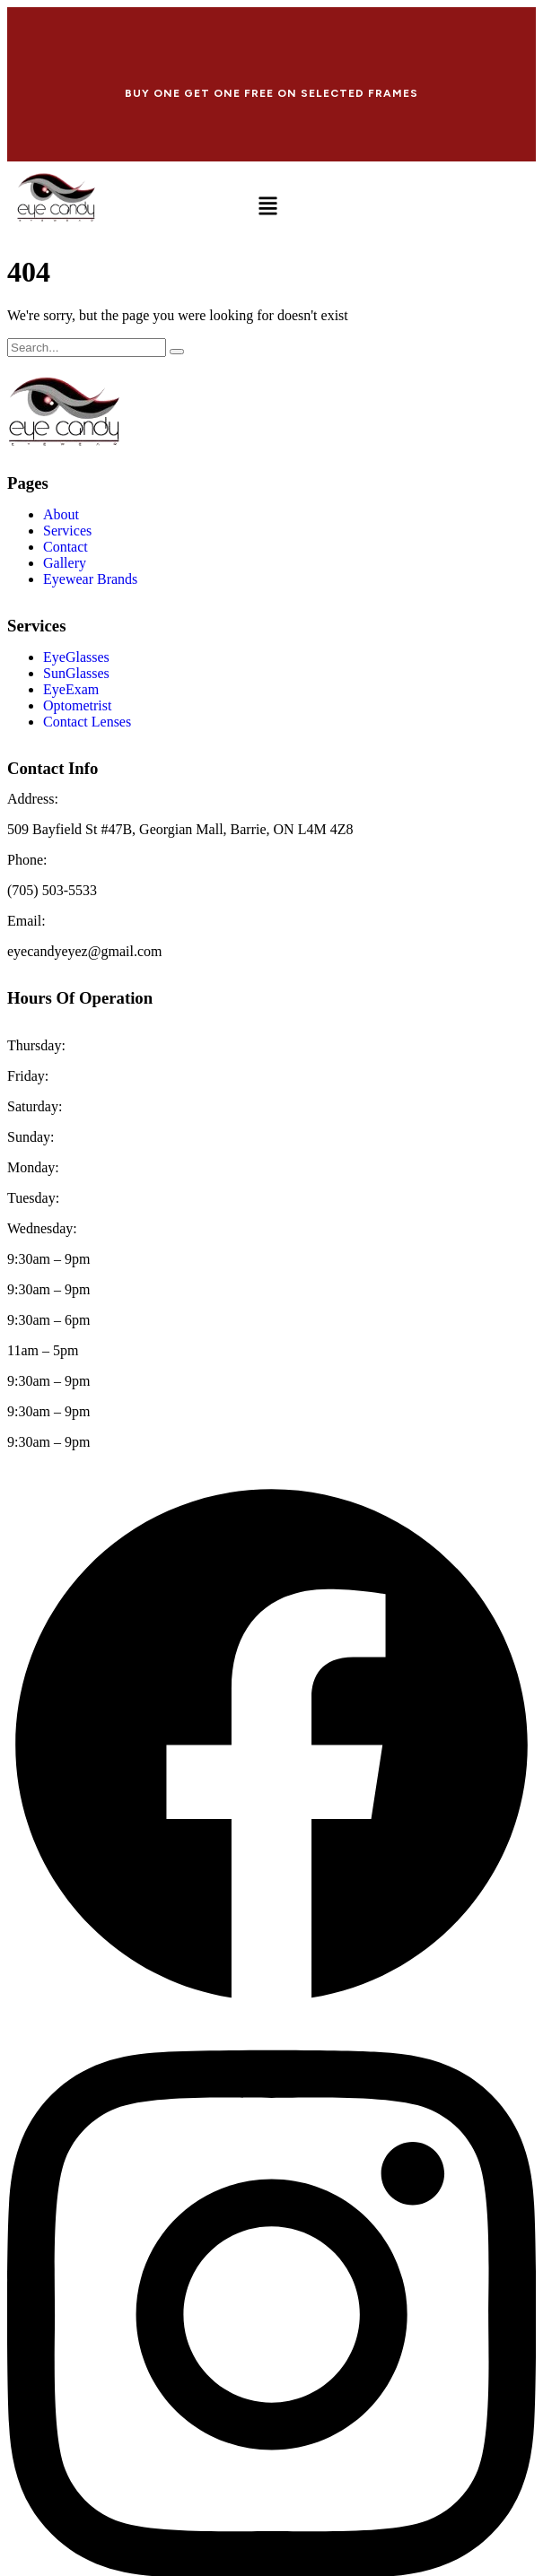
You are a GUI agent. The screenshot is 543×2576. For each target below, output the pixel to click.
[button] (267, 207)
